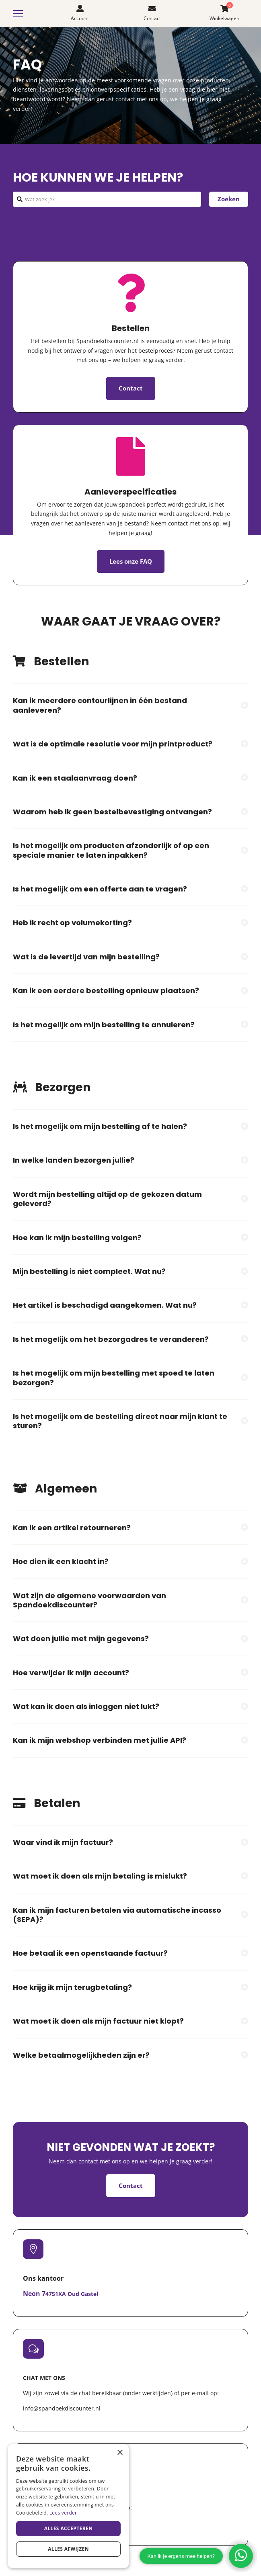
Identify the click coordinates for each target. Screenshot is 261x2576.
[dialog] (68, 2506)
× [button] (120, 2453)
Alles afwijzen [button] (68, 2548)
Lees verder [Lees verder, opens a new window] (63, 2512)
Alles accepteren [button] (68, 2528)
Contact (131, 388)
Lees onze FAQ (130, 561)
